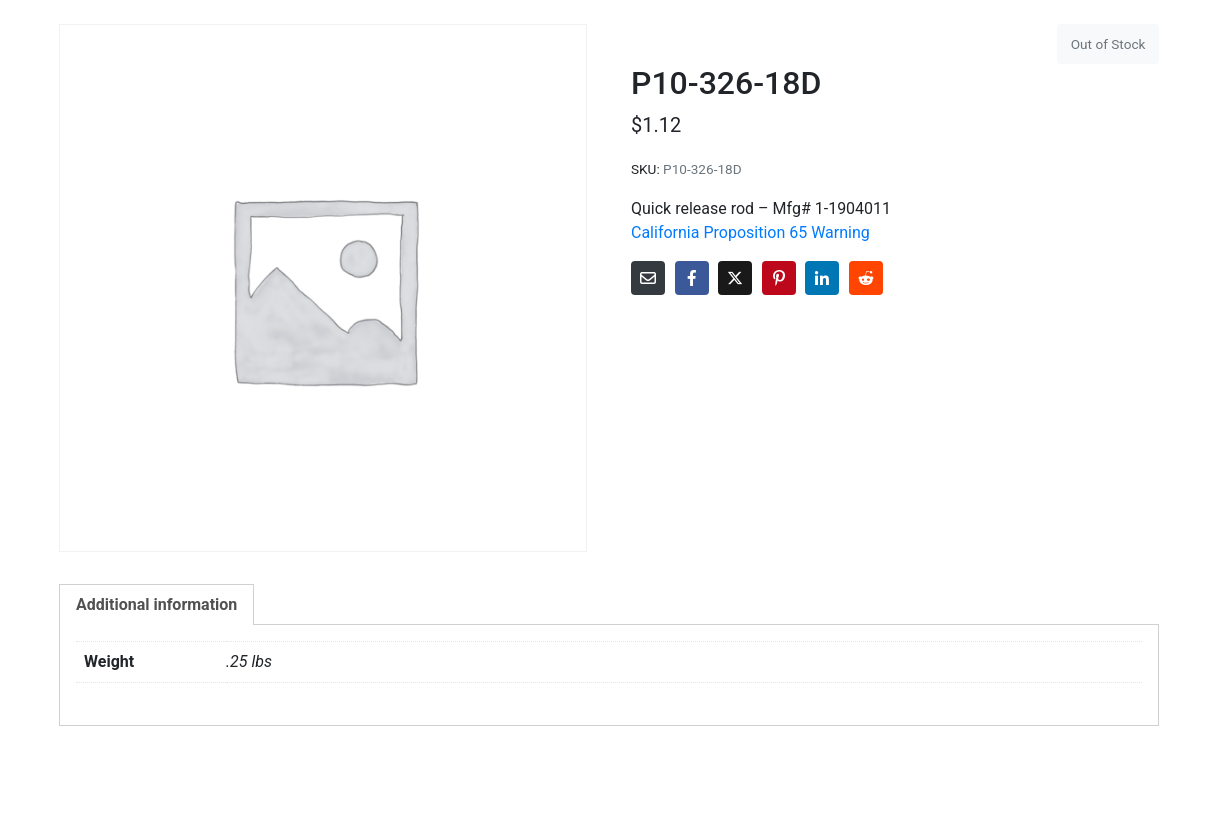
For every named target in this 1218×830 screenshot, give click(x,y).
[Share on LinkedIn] (822, 278)
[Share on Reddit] (866, 278)
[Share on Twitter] (735, 278)
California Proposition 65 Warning (750, 232)
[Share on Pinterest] (779, 278)
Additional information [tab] (156, 604)
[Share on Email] (648, 278)
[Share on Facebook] (692, 278)
